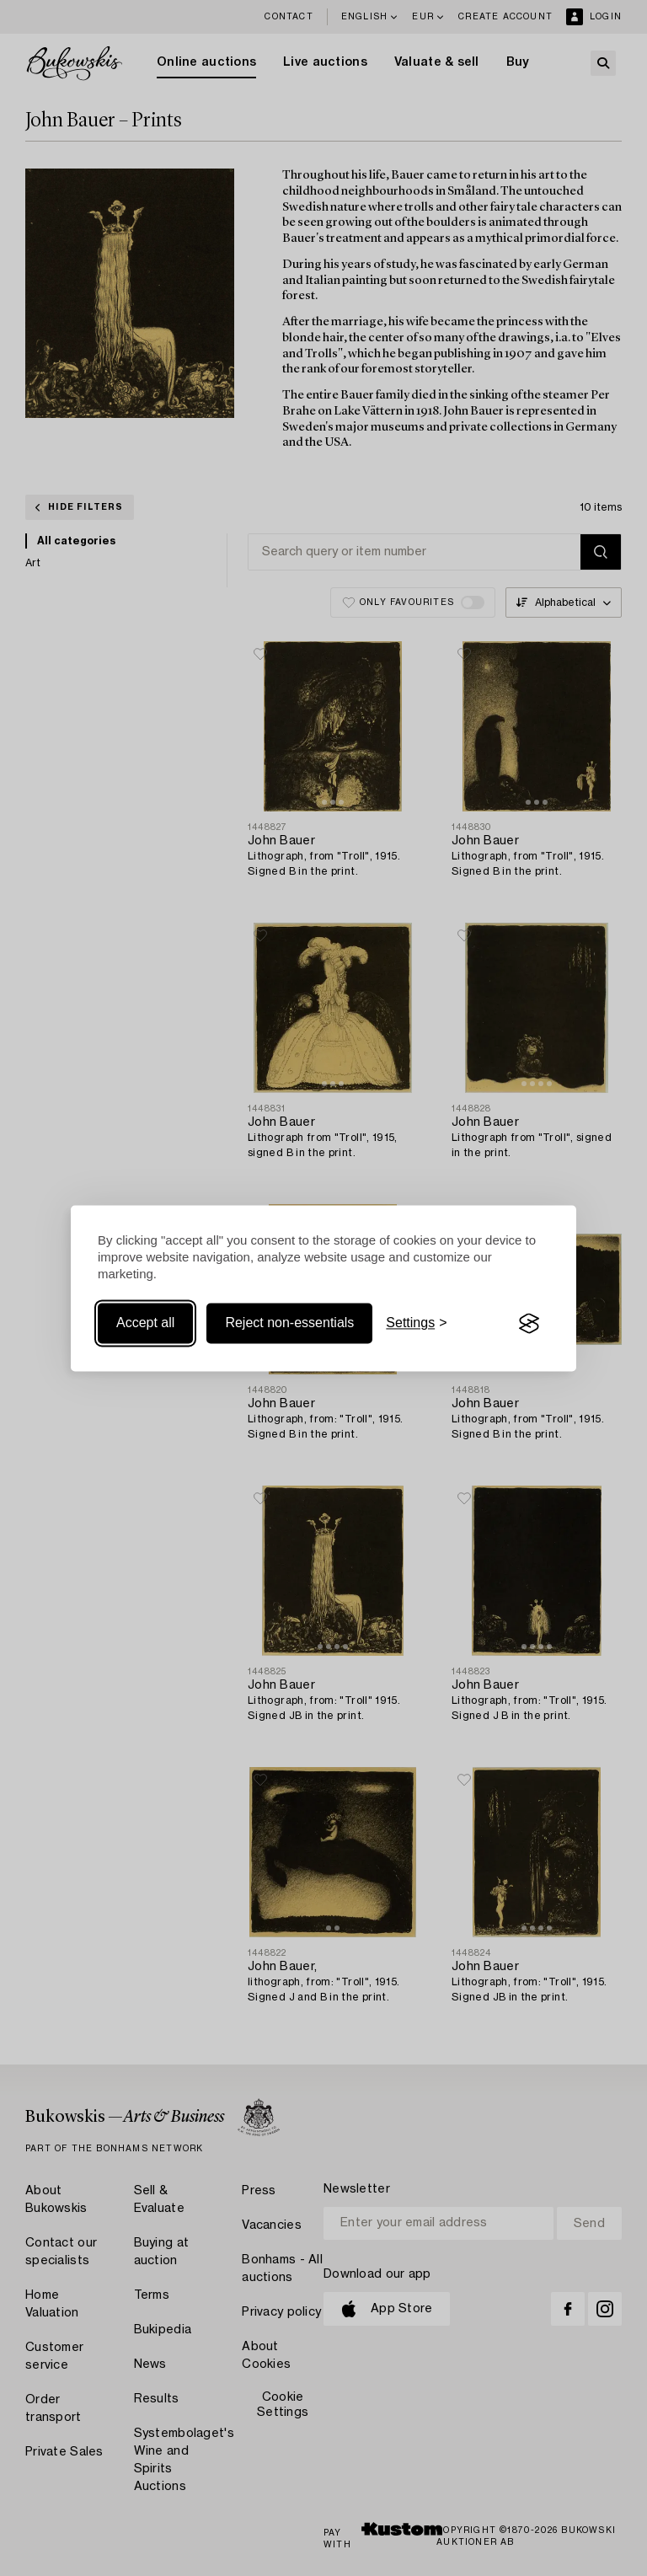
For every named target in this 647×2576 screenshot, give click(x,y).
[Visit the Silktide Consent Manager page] (529, 1324)
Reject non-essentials (289, 1323)
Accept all (145, 1323)
